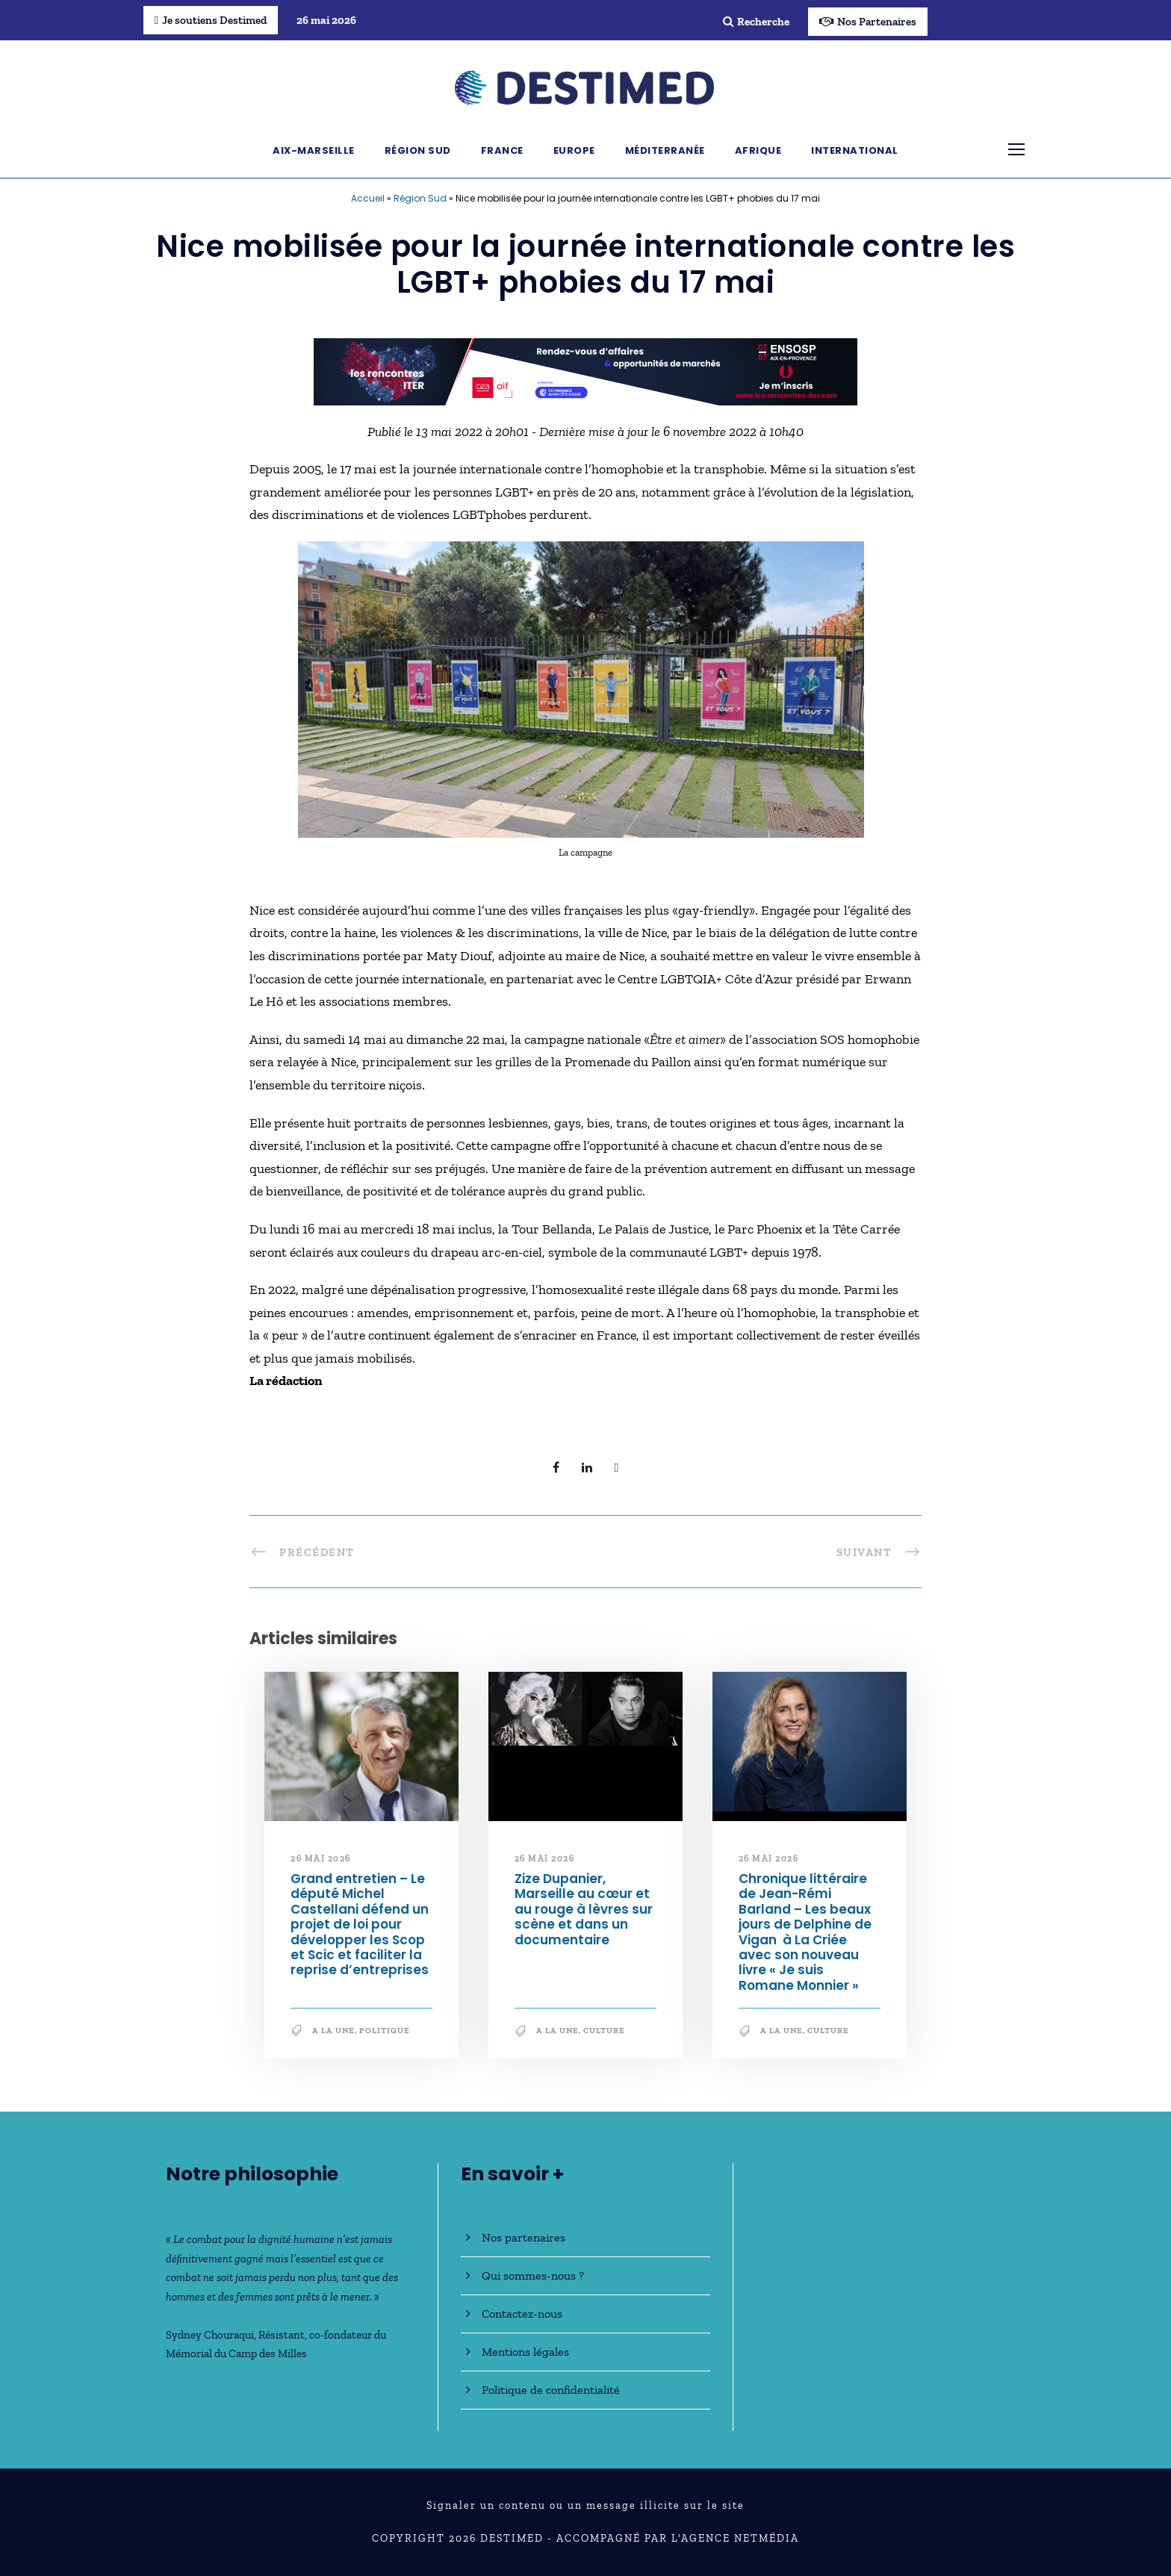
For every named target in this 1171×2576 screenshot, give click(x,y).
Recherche (756, 21)
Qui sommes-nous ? (533, 2275)
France (502, 150)
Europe (574, 150)
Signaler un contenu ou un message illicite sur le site (585, 2505)
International (854, 150)
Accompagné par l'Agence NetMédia (677, 2538)
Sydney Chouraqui (210, 2335)
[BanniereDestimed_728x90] (585, 370)
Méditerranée (665, 150)
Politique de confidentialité (551, 2390)
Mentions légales (525, 2352)
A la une (333, 2030)
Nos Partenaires (867, 21)
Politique (384, 2030)
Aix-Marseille (314, 150)
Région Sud (418, 150)
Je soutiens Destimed (211, 20)
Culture (604, 2030)
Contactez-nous (522, 2313)
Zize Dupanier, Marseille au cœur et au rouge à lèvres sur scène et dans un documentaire (584, 1909)
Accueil (368, 198)
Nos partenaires (523, 2237)
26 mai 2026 (321, 1858)
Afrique (758, 150)
